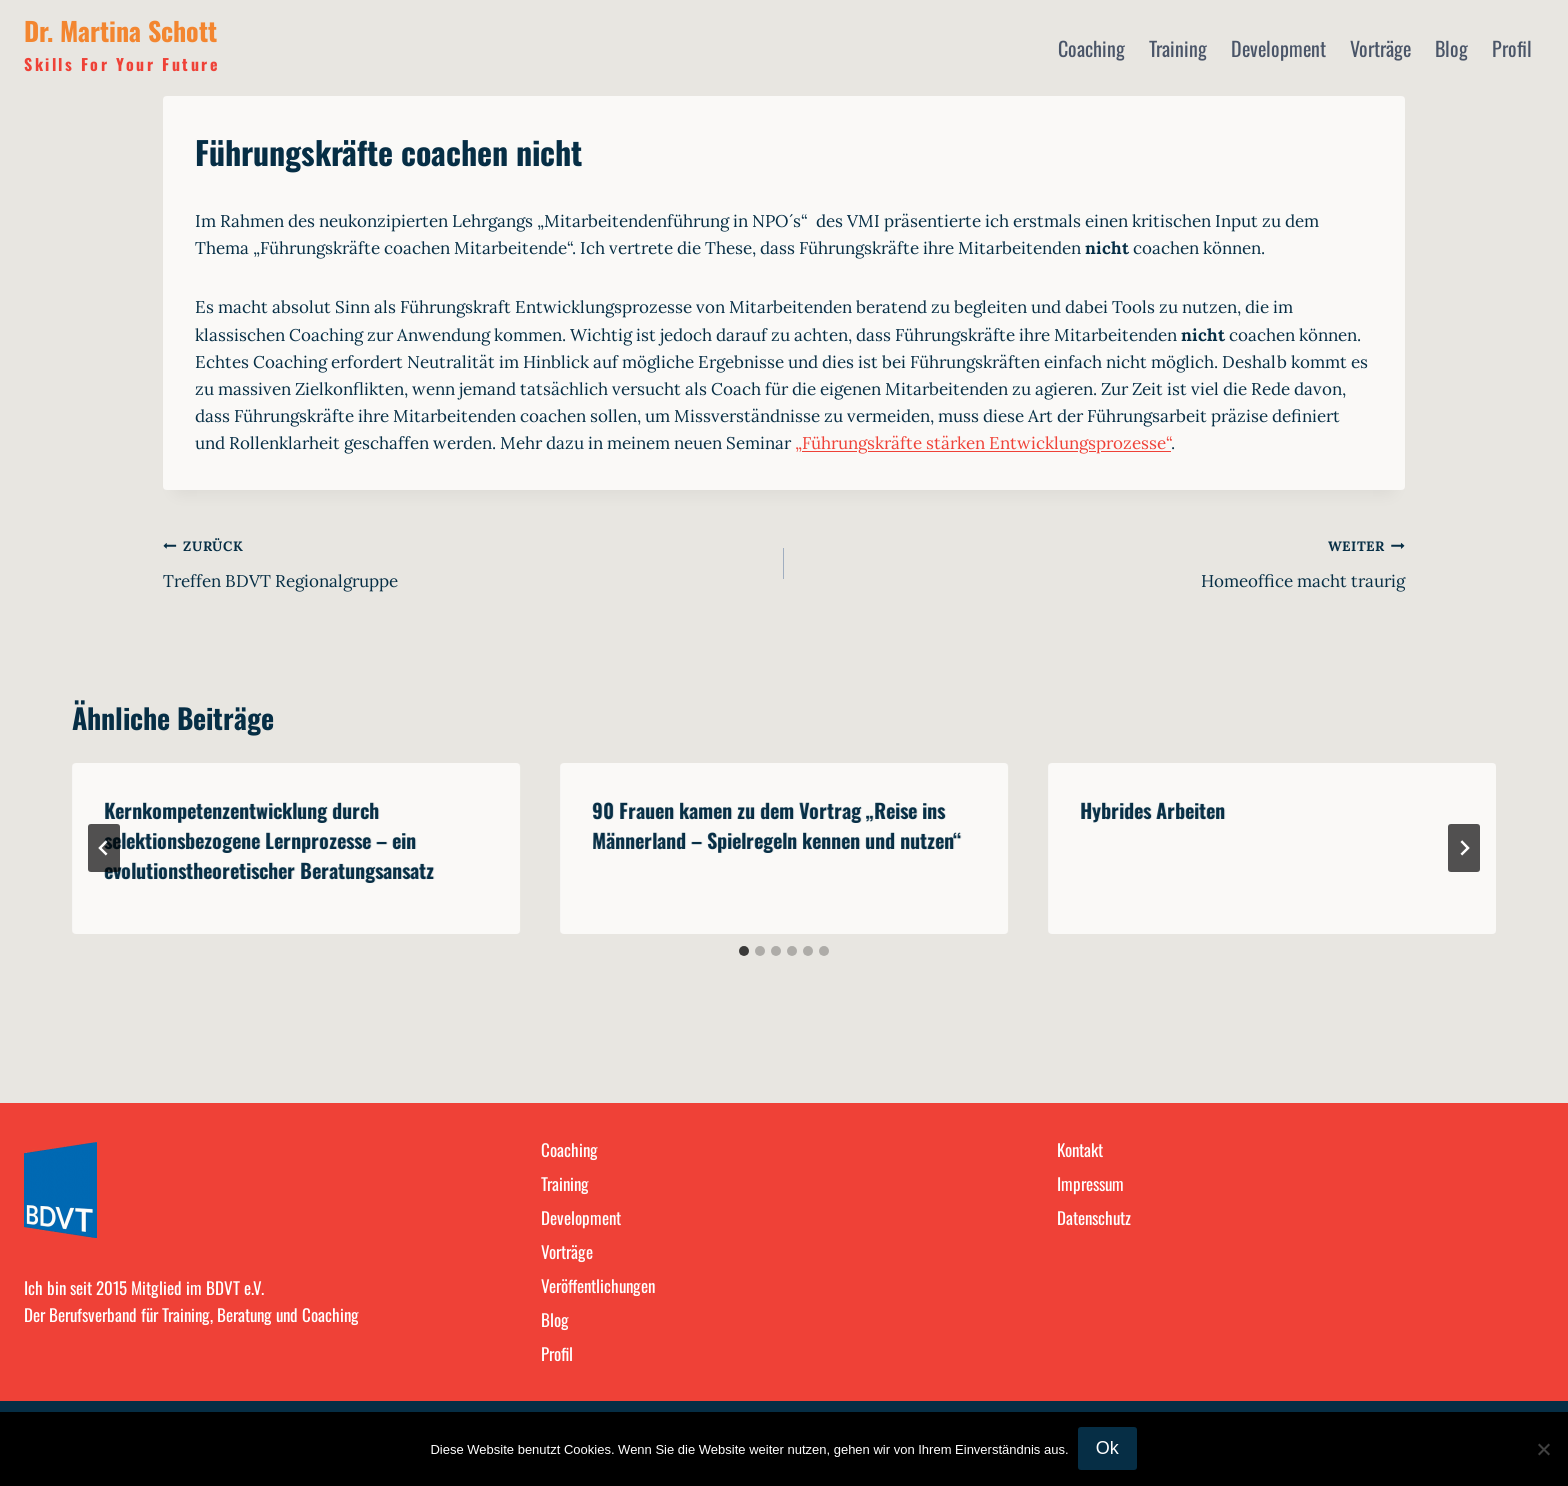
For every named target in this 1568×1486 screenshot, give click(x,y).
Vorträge (1380, 48)
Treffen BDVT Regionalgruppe (465, 562)
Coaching (1091, 48)
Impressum (1090, 1183)
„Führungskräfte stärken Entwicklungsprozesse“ (983, 443)
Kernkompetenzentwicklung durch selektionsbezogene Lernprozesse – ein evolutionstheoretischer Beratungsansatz (269, 840)
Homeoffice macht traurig (1103, 562)
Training (1178, 48)
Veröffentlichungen (598, 1285)
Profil (1512, 48)
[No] (1543, 1449)
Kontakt (1080, 1149)
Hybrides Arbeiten (1152, 810)
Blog (1451, 48)
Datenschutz (1094, 1217)
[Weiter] (1464, 848)
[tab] (744, 951)
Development (1278, 48)
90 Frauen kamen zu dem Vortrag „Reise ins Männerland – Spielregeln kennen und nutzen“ (776, 825)
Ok (1108, 1449)
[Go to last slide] (104, 848)
